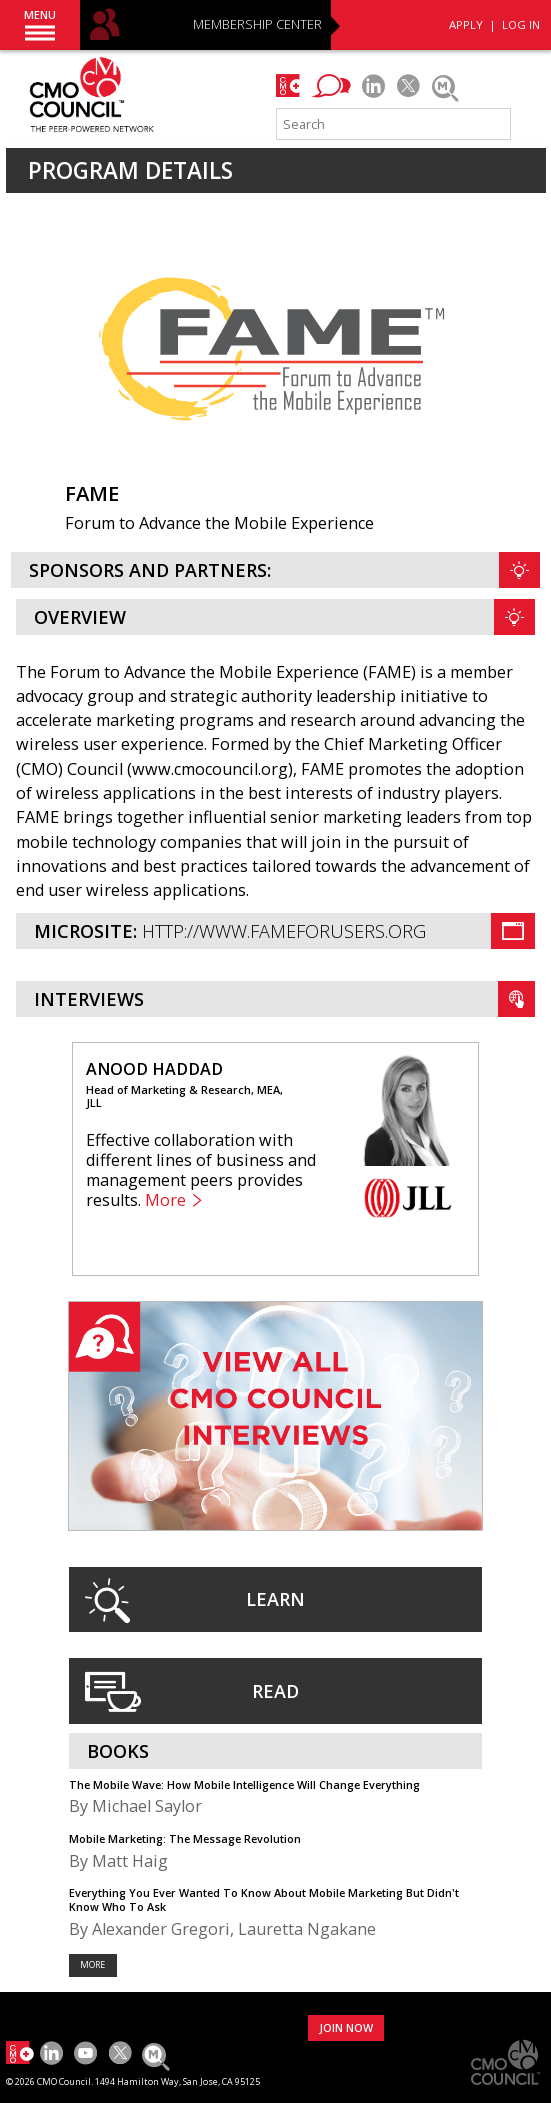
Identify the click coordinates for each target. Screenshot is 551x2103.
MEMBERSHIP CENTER (257, 25)
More (165, 1201)
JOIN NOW (346, 2027)
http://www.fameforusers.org (284, 931)
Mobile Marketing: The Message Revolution (185, 1838)
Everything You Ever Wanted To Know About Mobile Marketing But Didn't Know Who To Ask (264, 1899)
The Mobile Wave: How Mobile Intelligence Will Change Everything (244, 1784)
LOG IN (521, 24)
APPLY (466, 24)
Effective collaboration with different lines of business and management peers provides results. (201, 1170)
